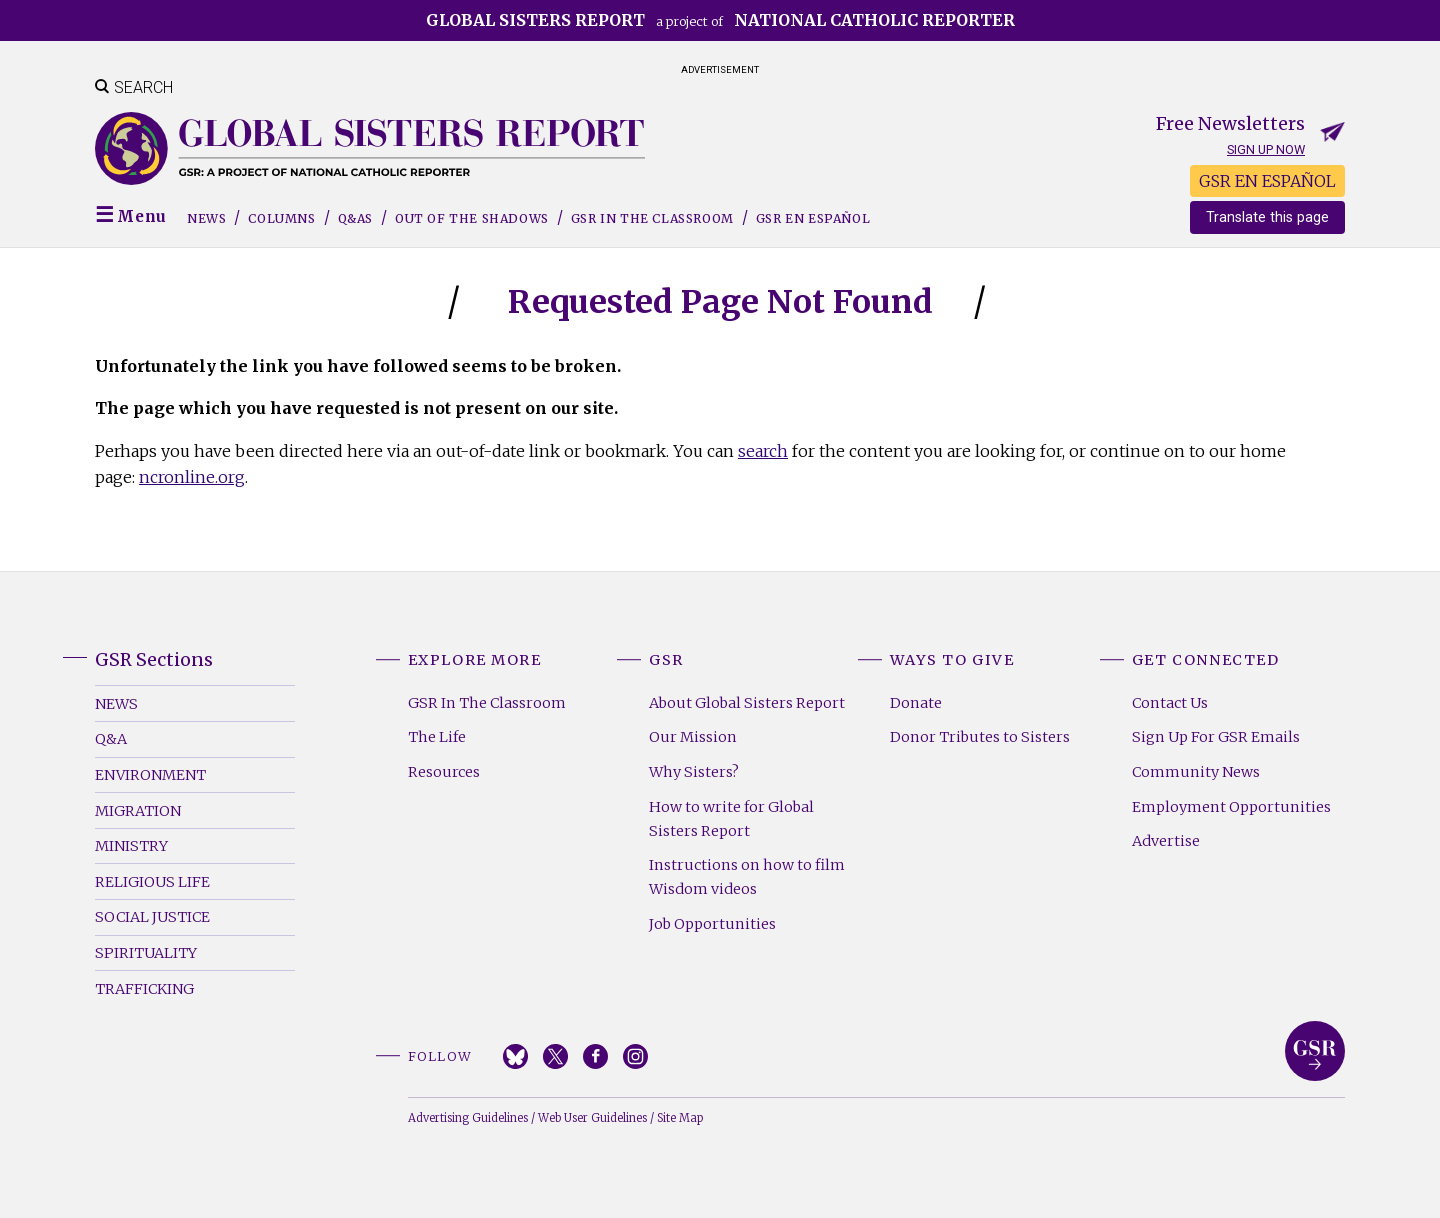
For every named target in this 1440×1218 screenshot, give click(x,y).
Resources (444, 772)
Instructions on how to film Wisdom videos (747, 877)
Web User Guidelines (592, 1118)
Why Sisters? (694, 772)
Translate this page (1267, 217)
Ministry (131, 846)
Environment (150, 775)
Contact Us (1170, 703)
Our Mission (693, 737)
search (763, 451)
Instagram (635, 1056)
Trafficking (144, 989)
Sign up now (1266, 149)
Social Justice (152, 917)
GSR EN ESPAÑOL (1267, 181)
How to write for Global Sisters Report (731, 819)
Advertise (1166, 841)
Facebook (595, 1056)
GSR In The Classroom (487, 703)
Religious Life (152, 882)
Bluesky (515, 1056)
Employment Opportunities (1231, 807)
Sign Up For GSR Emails (1216, 737)
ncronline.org (192, 477)
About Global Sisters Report (747, 703)
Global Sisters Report (1315, 1051)
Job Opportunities (712, 924)
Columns (281, 218)
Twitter (555, 1056)
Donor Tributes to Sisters (980, 737)
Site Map (680, 1118)
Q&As (355, 218)
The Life (437, 737)
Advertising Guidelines (468, 1118)
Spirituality (146, 953)
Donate (916, 703)
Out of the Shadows (472, 218)
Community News (1196, 772)
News (206, 218)
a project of (720, 20)
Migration (138, 811)
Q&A (111, 739)
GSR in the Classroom (652, 218)
